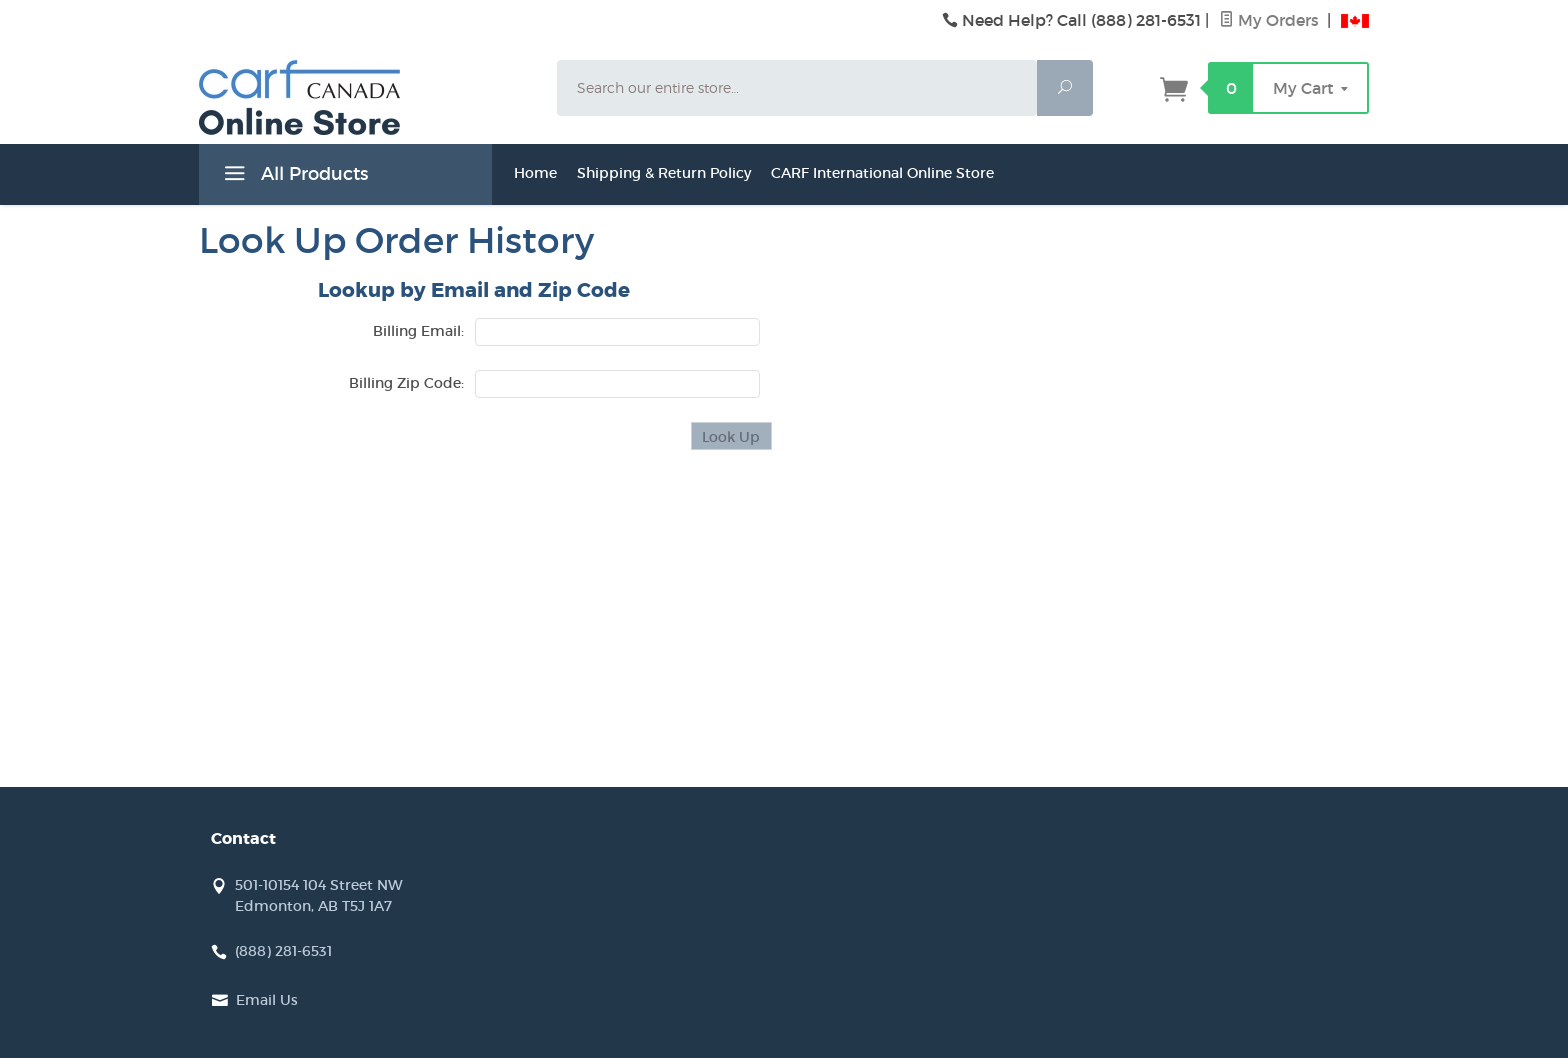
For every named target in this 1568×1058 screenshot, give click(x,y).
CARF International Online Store (882, 173)
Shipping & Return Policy (664, 173)
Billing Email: (418, 331)
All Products (293, 177)
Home (535, 173)
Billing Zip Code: (406, 383)
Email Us (267, 1000)
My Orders (1271, 20)
